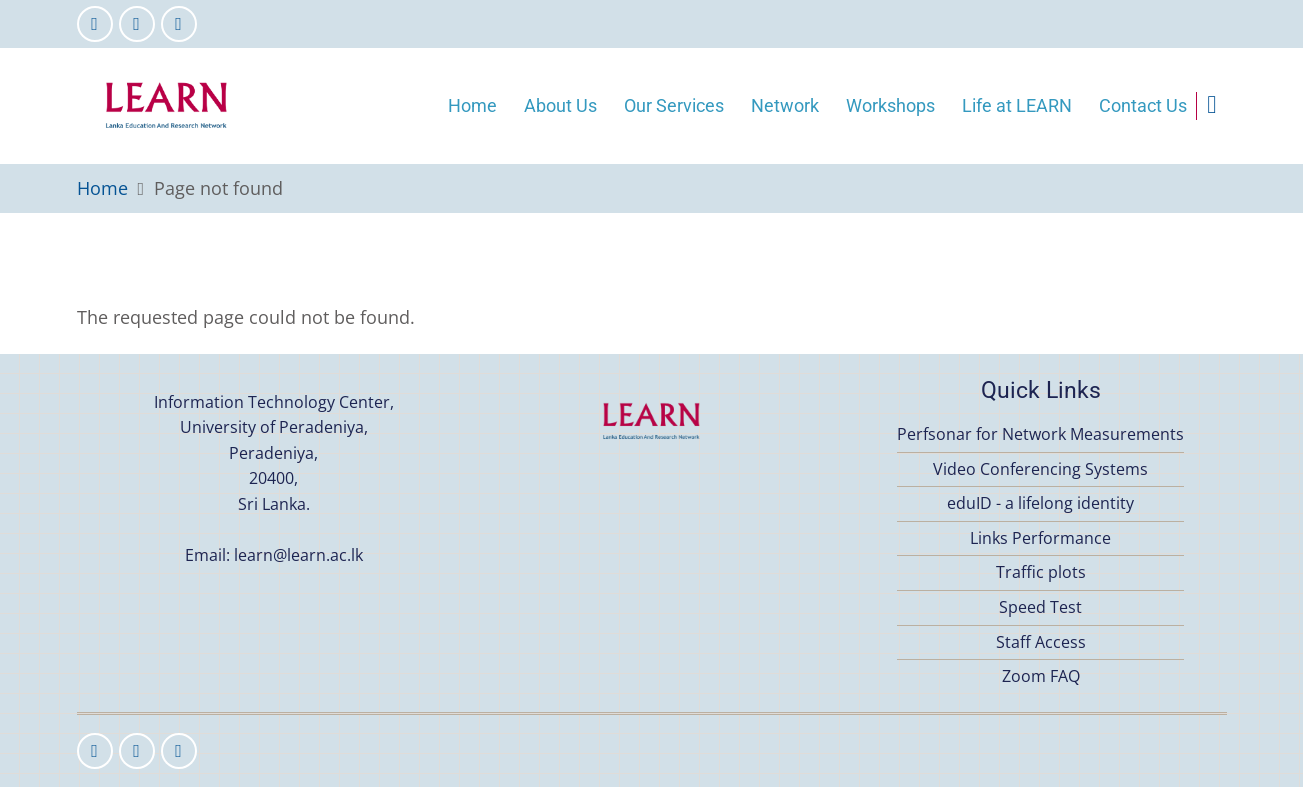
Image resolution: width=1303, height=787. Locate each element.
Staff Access (1041, 642)
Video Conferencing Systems (1040, 469)
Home (472, 105)
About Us (560, 105)
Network (785, 105)
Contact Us (1143, 105)
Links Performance (1040, 538)
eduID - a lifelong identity (1040, 503)
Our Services (674, 105)
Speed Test (1040, 607)
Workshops (890, 105)
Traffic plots (1041, 572)
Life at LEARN (1017, 105)
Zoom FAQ (1041, 676)
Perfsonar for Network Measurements (1040, 434)
